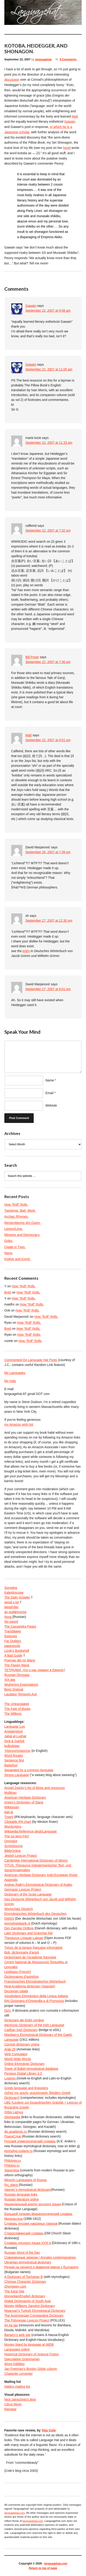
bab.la (8, 1812)
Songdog (10, 1588)
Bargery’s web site (17, 2335)
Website (51, 1105)
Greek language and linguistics (26, 2088)
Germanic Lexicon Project (22, 1889)
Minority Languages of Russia (25, 2180)
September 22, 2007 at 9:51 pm (48, 740)
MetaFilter (11, 1607)
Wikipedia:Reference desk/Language (30, 1831)
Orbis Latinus (13, 2112)
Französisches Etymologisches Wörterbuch (35, 1981)
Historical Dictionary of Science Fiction (31, 2354)
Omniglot (10, 1841)
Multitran (10, 1792)
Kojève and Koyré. (17, 1259)
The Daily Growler (17, 1597)
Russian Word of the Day (22, 2252)
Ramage (10, 2409)
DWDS (9, 1918)
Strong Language (16, 1775)
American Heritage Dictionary (25, 1797)
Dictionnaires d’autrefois (21, 1976)
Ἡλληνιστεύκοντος (17, 1751)
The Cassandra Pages (20, 1626)
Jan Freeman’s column (30, 2369)
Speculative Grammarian (22, 2359)
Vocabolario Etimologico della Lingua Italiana (36, 1996)
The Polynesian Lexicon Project (26, 2320)
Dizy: (7, 2010)
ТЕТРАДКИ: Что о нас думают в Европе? (34, 1670)
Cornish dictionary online (21, 2044)
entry (26, 951)
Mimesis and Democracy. (22, 1235)
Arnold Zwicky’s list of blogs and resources (34, 1788)
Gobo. (8, 1241)
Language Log (14, 1726)
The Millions (13, 1713)
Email (49, 1093)
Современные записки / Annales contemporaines (40, 2257)
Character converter (18, 2373)
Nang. (8, 1253)
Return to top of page (43, 2568)
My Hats (10, 1381)
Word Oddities (14, 2364)
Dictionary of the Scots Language (28, 1894)
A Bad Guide (13, 1655)
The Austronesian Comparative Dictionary (34, 2315)
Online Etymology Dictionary (24, 2064)
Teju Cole (49, 2430)
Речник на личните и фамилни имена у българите (41, 2267)
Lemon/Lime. (13, 1229)
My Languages (14, 1373)
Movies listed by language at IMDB (29, 2344)
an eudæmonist (15, 1612)
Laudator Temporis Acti (20, 1694)
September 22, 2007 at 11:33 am (48, 442)
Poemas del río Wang (19, 1660)
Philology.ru (12, 2160)
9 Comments (68, 59)
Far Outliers (12, 1641)
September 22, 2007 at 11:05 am (48, 369)
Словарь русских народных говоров (31, 2223)
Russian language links (20, 2194)
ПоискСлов (12, 2136)
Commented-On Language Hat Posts (30, 1360)
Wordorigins (12, 1826)
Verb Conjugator (16, 2054)
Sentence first (14, 1760)
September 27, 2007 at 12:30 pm (48, 920)
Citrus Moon (13, 2404)
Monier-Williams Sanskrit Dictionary (29, 2306)
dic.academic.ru (15, 2131)
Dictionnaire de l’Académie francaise (30, 1957)
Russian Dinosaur (17, 1675)
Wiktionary (11, 1807)
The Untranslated (16, 1704)
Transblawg (12, 1631)
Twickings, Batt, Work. (20, 1210)
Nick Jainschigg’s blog (20, 2399)
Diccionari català (16, 1991)
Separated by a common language (28, 1770)
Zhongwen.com (15, 2286)
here (66, 148)
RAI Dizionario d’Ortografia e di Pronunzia (34, 2001)
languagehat (43, 59)
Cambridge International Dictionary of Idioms (36, 1860)
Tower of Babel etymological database (31, 2068)
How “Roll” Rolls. (16, 1204)
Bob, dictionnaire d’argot (21, 1952)
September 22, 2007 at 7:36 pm (48, 662)
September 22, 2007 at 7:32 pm (48, 530)
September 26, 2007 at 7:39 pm (48, 852)
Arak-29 (10, 2049)
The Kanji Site (14, 2291)
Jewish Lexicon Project (20, 1855)
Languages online (17, 2349)
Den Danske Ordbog (19, 1928)
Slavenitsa (11, 2170)
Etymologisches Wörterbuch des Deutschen (35, 1914)
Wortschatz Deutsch (18, 1909)
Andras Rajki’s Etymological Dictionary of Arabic (38, 1884)
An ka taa (11, 2325)
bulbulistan (12, 1746)
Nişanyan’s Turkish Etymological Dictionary (35, 2310)
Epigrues (10, 1636)
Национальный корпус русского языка (32, 2204)
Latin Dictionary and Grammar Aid (28, 1933)
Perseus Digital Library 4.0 (23, 2073)
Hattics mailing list (17, 2386)
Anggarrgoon (13, 1731)
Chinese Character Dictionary (25, 2281)
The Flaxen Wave (16, 1665)
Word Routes (13, 1755)
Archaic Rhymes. (16, 1216)
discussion (11, 79)
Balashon (11, 1765)
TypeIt (8, 1817)
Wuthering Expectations (21, 1684)
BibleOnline (12, 1851)
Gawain (69, 121)
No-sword (11, 1621)
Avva (8, 1617)
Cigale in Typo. (14, 1247)
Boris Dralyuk (13, 1689)
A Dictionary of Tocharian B (23, 2277)
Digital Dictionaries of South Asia (27, 2301)
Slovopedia (12, 2117)
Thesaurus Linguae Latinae (23, 1938)
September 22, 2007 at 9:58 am (48, 310)
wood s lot (11, 1602)
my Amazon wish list (18, 1424)
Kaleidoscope (14, 1592)
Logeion (10, 2078)
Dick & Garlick (14, 1741)
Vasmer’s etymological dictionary (27, 2189)
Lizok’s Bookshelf (16, 1650)
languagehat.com (9, 14)
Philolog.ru (11, 2165)
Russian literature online (21, 2199)
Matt (75, 116)
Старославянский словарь (24, 2233)
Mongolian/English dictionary (24, 2296)
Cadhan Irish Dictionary (21, 2030)
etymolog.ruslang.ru (18, 2151)
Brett (7, 1292)
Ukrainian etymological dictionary (27, 2262)
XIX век (9, 1680)
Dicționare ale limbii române (24, 2020)
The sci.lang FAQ (16, 1836)
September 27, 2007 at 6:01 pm (48, 989)
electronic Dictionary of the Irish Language (34, 2025)
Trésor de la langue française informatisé (33, 1947)
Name (49, 1080)
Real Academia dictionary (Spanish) (29, 1986)
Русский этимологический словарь (30, 2141)
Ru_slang (11, 2185)
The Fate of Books (17, 1709)
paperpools (12, 1646)
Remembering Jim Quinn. (22, 1223)
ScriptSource (13, 1846)
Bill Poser (32, 657)
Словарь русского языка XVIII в (27, 2243)
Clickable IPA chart (17, 1822)
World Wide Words (17, 2059)
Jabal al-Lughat (15, 1736)
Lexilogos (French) (17, 1972)
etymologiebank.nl (17, 1923)
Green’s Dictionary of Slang (23, 1802)
